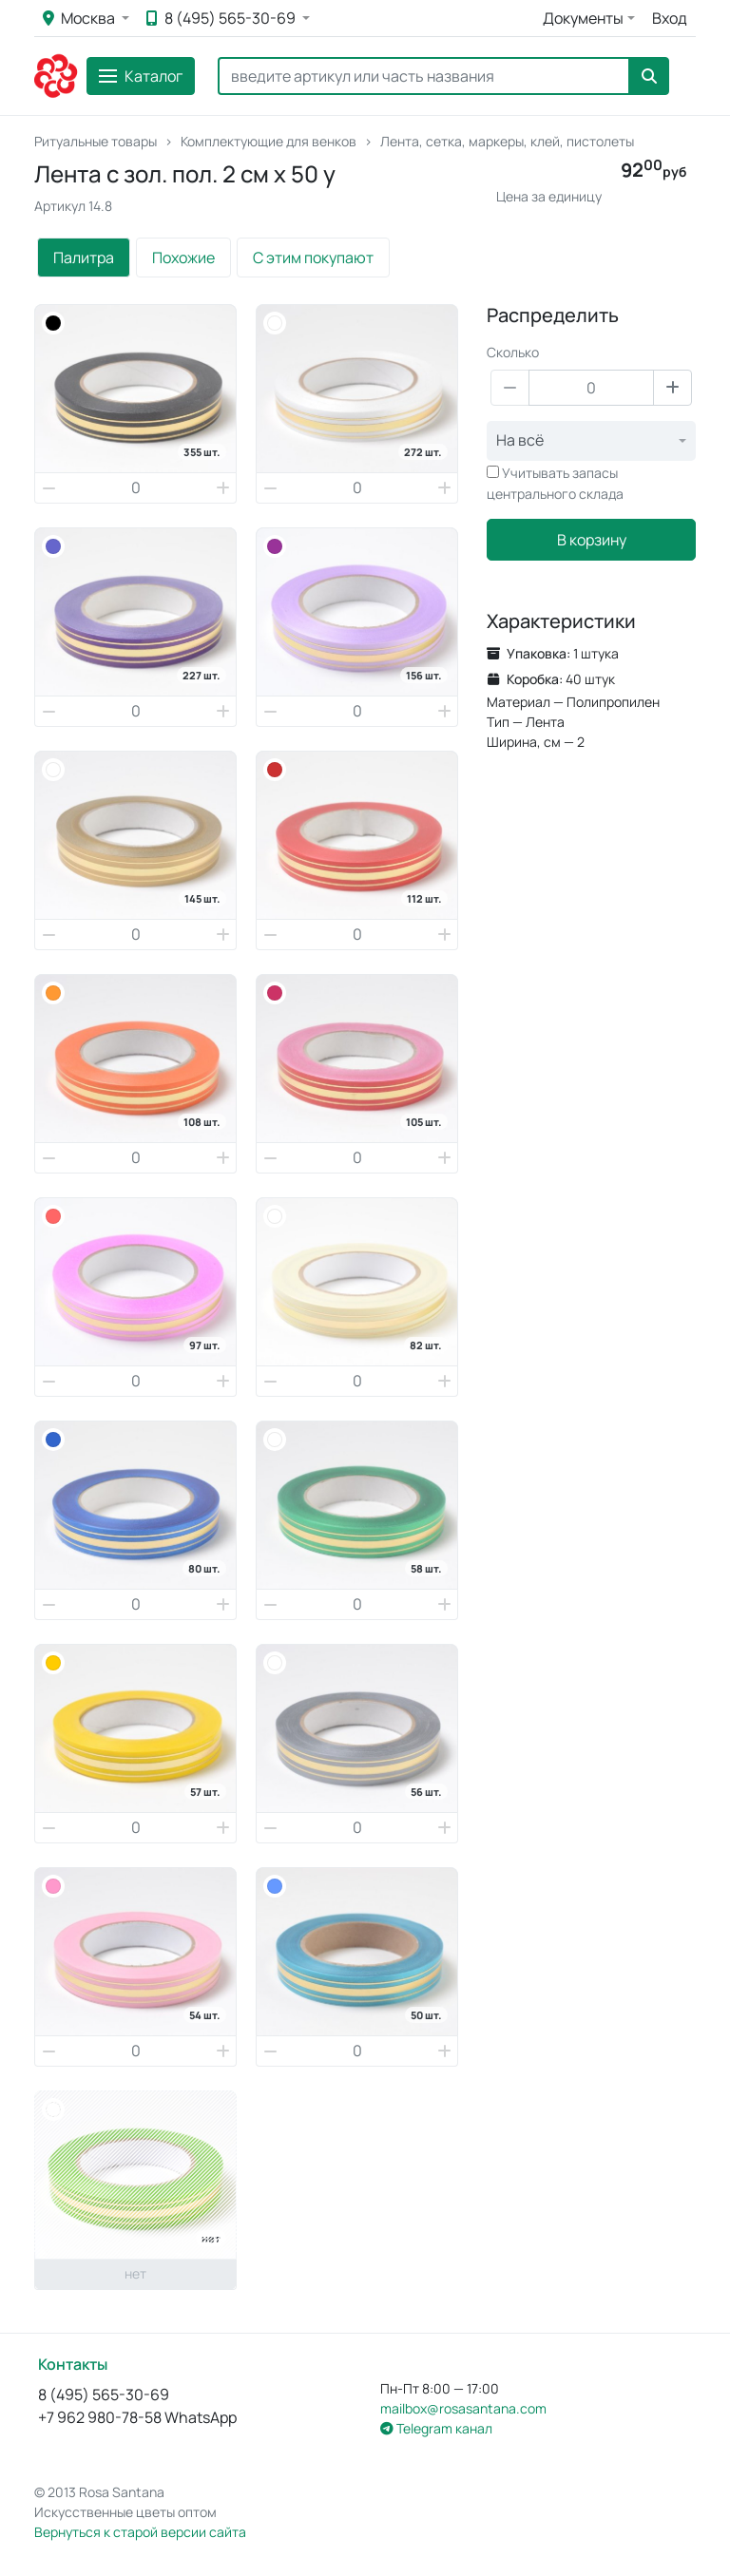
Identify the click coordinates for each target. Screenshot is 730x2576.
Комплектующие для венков (268, 141)
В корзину (591, 539)
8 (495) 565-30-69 (222, 18)
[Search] (424, 76)
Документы (583, 18)
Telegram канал (436, 2428)
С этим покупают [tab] (313, 257)
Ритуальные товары (95, 141)
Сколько (513, 352)
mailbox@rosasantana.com (463, 2408)
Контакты (72, 2364)
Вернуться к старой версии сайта (140, 2532)
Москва (80, 18)
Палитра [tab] (83, 257)
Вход (669, 18)
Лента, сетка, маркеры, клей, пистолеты (507, 141)
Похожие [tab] (183, 257)
